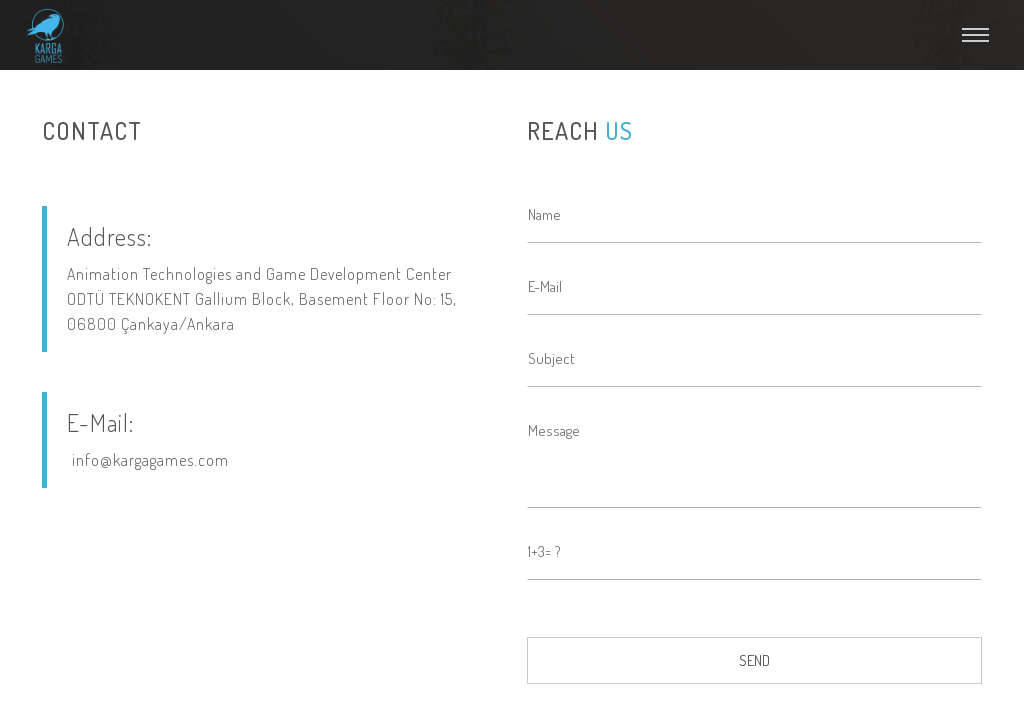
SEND (754, 660)
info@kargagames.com (150, 460)
